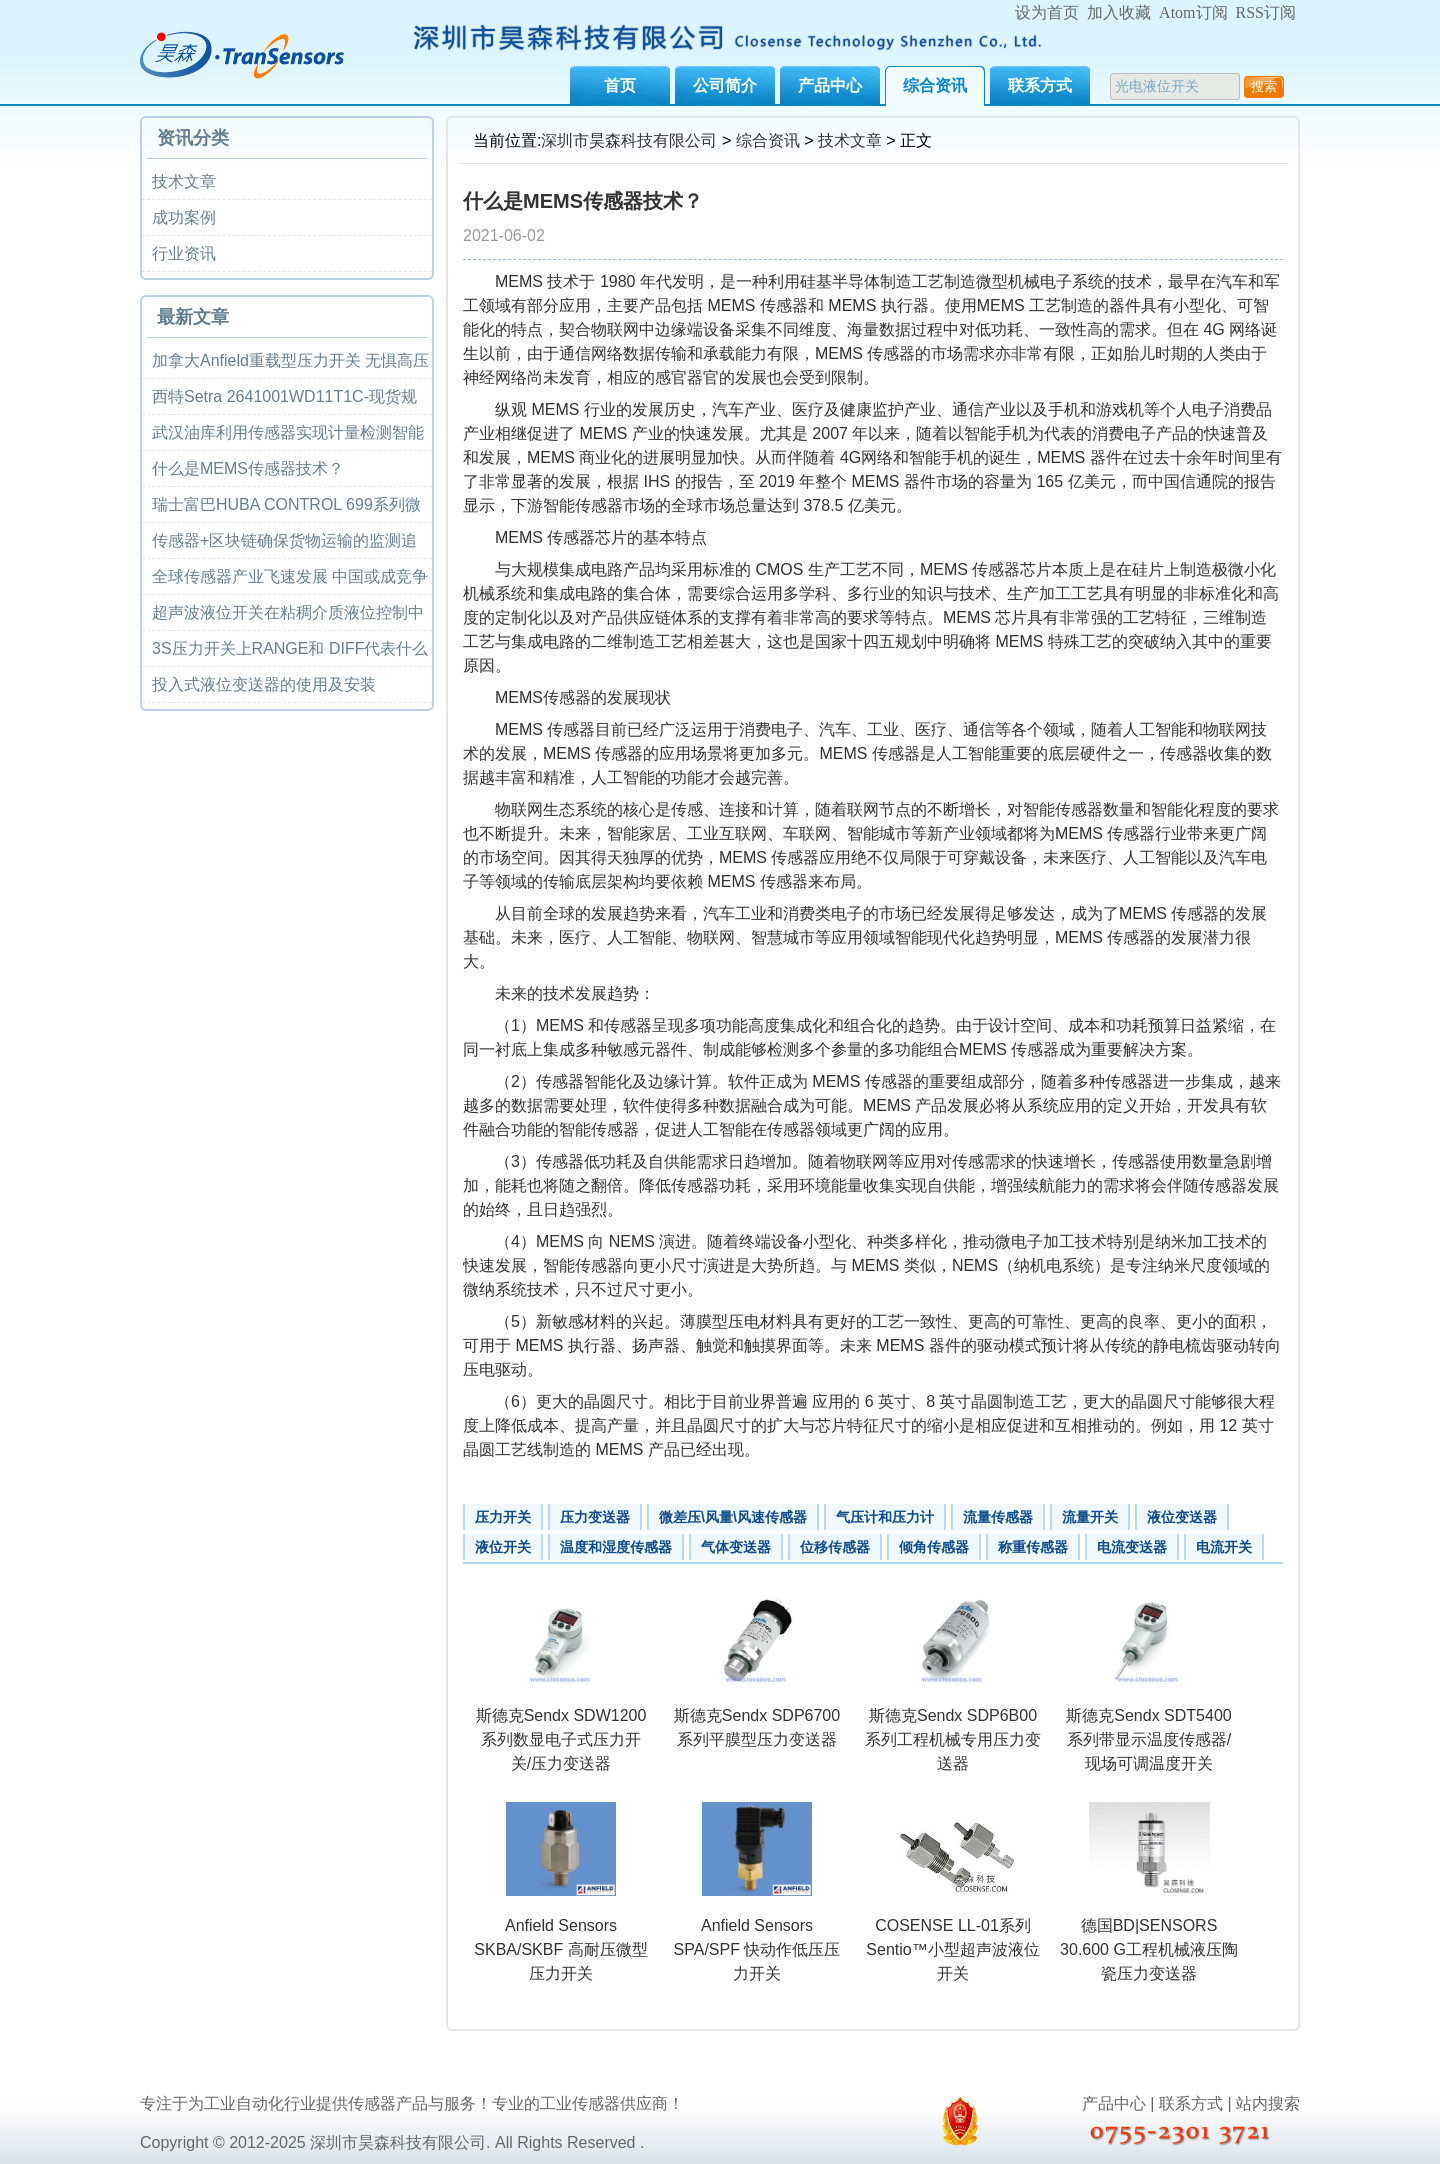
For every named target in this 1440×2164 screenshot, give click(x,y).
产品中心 (830, 85)
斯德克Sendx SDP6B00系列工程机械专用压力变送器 (953, 1739)
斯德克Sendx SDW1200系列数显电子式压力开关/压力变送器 (561, 1739)
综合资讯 (935, 85)
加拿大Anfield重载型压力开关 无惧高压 (290, 360)
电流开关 (1224, 1547)
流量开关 (1090, 1517)
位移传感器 (835, 1547)
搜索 (1264, 86)
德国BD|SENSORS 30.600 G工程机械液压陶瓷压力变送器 (1149, 1949)
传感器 (891, 353)
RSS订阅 (1266, 12)
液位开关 (503, 1547)
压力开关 (503, 1517)
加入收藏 (1119, 12)
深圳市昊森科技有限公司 (629, 140)
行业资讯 (184, 253)
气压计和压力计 (885, 1517)
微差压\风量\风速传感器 (733, 1517)
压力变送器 (595, 1517)
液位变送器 (1182, 1517)
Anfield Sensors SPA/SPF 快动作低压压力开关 (757, 1949)
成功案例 (184, 217)
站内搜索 (1268, 2103)
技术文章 (850, 140)
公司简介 (725, 85)
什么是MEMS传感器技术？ (248, 468)
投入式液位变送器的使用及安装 (264, 684)
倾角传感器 (934, 1547)
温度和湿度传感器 (616, 1547)
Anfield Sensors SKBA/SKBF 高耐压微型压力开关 (560, 1949)
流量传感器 (998, 1517)
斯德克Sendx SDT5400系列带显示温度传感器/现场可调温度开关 (1148, 1739)
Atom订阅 (1193, 12)
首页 (620, 85)
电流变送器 (1132, 1547)
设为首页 (1047, 12)
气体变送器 (736, 1547)
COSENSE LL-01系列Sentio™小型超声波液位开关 (952, 1949)
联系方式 (1040, 85)
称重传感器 (1033, 1547)
